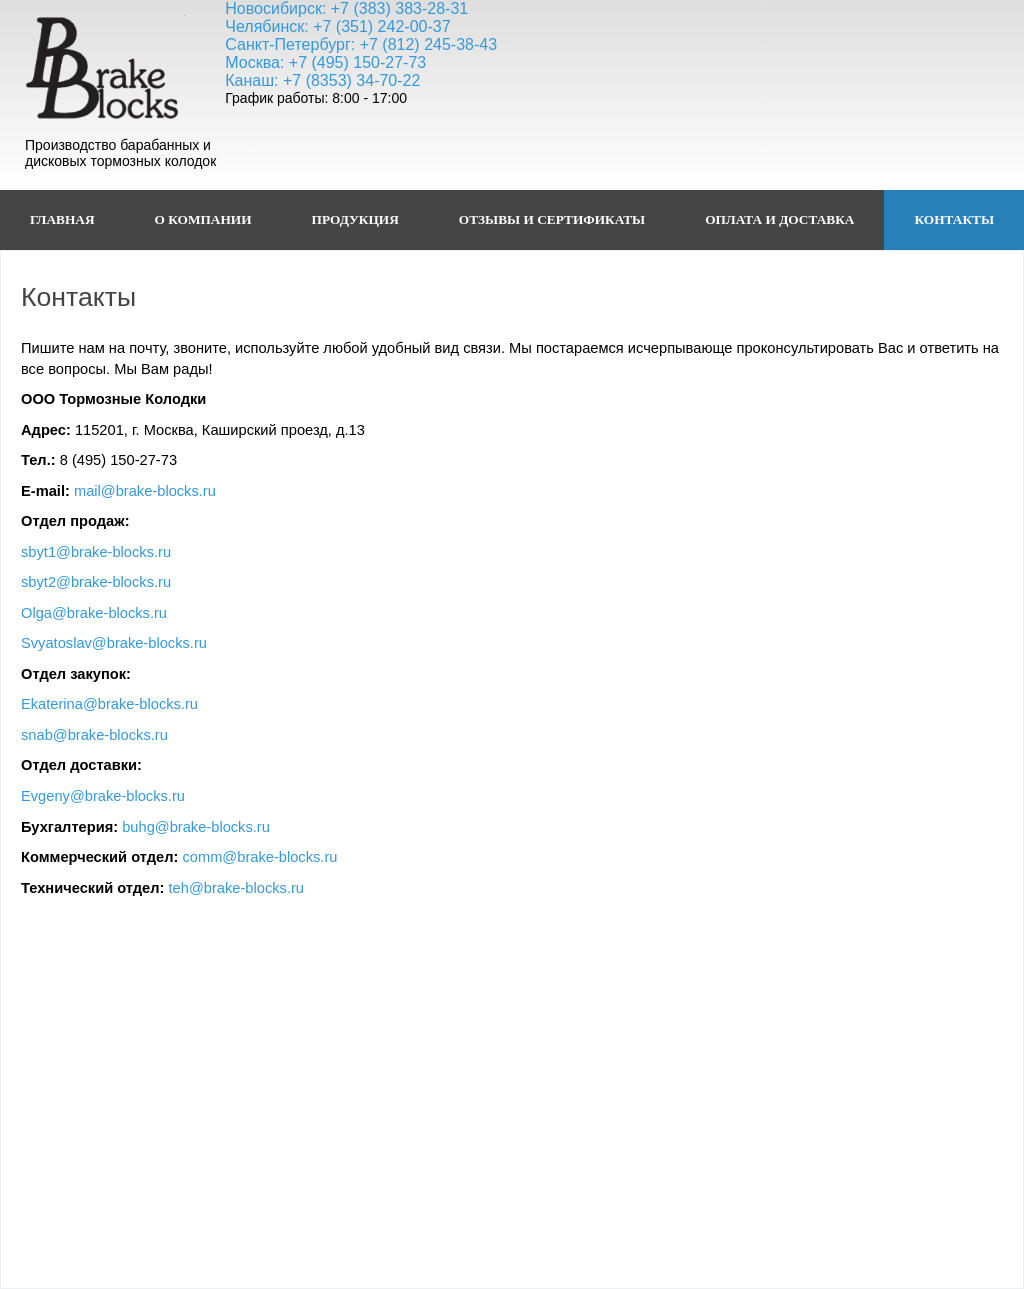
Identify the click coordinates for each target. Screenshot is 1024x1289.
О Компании (203, 219)
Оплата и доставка (779, 219)
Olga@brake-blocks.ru (94, 613)
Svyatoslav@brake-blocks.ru (114, 643)
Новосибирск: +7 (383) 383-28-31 (346, 8)
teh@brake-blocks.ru (236, 888)
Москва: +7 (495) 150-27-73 (325, 62)
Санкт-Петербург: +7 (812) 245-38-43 (361, 44)
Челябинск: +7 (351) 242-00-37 (337, 26)
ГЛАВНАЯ (62, 219)
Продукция (355, 219)
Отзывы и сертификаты (552, 219)
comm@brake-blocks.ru (259, 857)
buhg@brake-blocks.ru (196, 827)
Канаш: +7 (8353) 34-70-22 (322, 80)
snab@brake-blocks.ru (94, 735)
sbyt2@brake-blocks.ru (96, 582)
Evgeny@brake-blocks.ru (103, 796)
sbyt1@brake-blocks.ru (96, 552)
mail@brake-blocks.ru (145, 491)
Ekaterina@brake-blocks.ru (109, 704)
